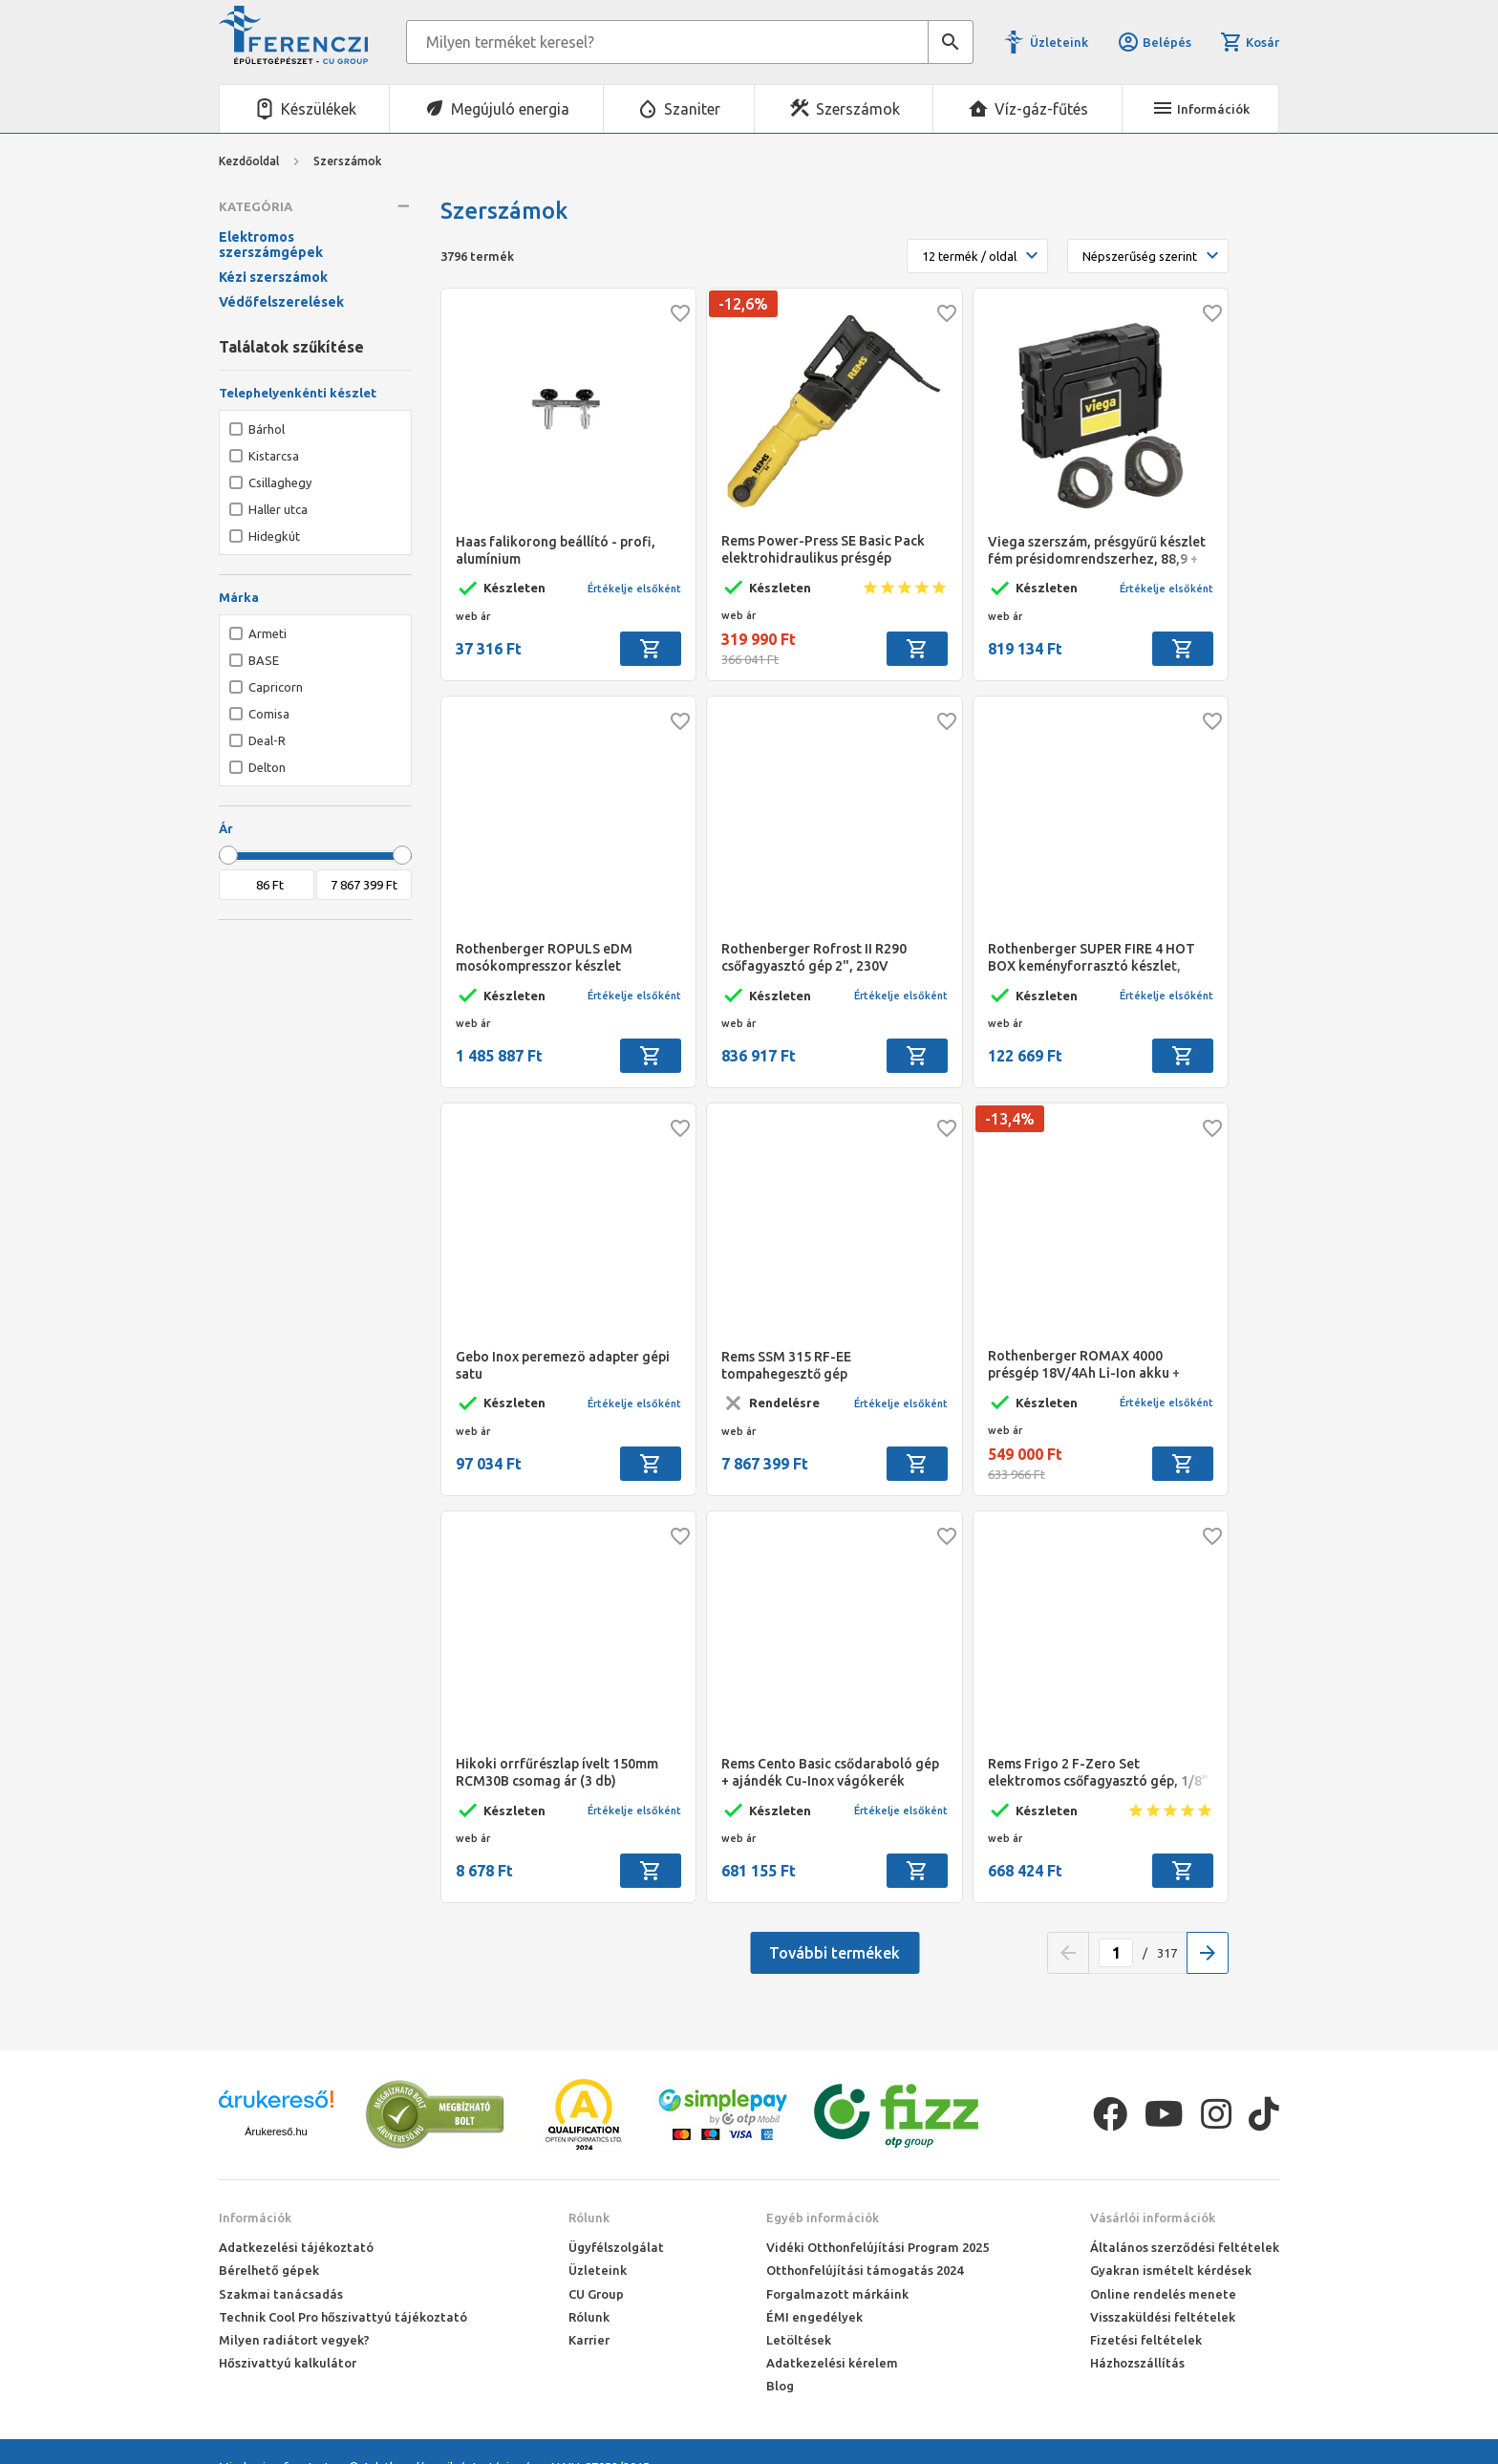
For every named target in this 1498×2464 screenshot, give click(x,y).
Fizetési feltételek (1146, 2339)
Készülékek (318, 109)
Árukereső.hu (276, 2131)
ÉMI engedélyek (814, 2317)
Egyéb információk (822, 2217)
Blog (780, 2385)
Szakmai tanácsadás (281, 2294)
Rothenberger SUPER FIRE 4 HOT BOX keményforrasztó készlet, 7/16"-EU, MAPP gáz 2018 (1091, 958)
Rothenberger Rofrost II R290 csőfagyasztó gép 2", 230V (814, 957)
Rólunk (589, 2217)
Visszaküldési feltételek (1162, 2317)
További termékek (834, 1952)
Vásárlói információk (1152, 2217)
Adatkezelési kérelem (832, 2362)
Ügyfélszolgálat (616, 2247)
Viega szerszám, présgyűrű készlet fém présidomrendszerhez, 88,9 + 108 (1097, 551)
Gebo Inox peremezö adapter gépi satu (563, 1365)
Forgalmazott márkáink (837, 2294)
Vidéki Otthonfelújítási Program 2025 (877, 2247)
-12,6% (743, 303)
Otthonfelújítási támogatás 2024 (864, 2270)
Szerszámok (858, 109)
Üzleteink (1059, 42)
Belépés (1154, 42)
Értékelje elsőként (634, 588)
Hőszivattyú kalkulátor (287, 2362)
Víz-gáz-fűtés (1041, 109)
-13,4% (1010, 1118)
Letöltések (798, 2339)
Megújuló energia (510, 109)
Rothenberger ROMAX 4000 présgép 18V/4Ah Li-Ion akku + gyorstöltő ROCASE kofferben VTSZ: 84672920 (1084, 1365)
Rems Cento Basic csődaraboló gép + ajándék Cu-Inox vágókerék (830, 1772)
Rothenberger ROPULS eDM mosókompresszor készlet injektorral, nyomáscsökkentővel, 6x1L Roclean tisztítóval (560, 958)
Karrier (589, 2339)
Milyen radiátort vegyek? (294, 2339)
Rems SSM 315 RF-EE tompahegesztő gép (786, 1365)
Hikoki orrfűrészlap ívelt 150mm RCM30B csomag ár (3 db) (557, 1772)
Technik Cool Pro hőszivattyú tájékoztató (343, 2317)
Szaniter (692, 109)
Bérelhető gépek (269, 2270)
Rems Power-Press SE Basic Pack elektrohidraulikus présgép (823, 549)
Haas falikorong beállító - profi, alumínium (555, 550)
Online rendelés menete (1163, 2294)
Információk (255, 2217)
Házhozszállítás (1137, 2362)
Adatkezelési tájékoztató (296, 2247)
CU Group (596, 2294)
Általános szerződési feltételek (1184, 2247)
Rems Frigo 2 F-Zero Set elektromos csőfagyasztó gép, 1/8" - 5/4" (1098, 1772)
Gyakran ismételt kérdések (1171, 2270)
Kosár (1249, 42)
